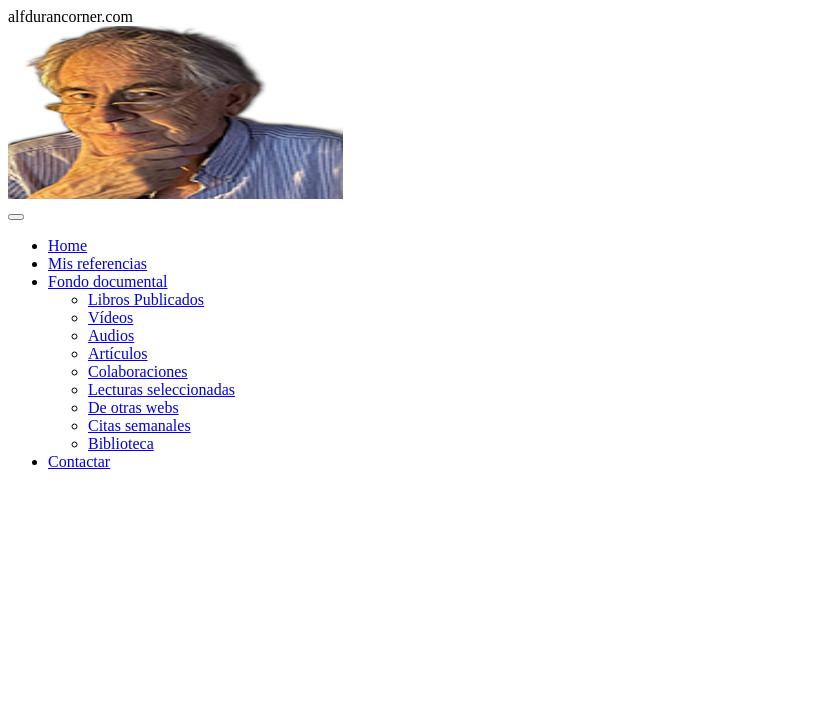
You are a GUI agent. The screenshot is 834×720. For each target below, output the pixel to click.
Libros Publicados (146, 299)
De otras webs (133, 407)
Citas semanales (139, 425)
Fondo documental (108, 281)
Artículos (118, 353)
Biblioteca (121, 443)
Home (67, 245)
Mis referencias (97, 263)
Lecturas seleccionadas (161, 389)
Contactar (79, 461)
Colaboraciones (138, 371)
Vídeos (110, 317)
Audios (111, 335)
